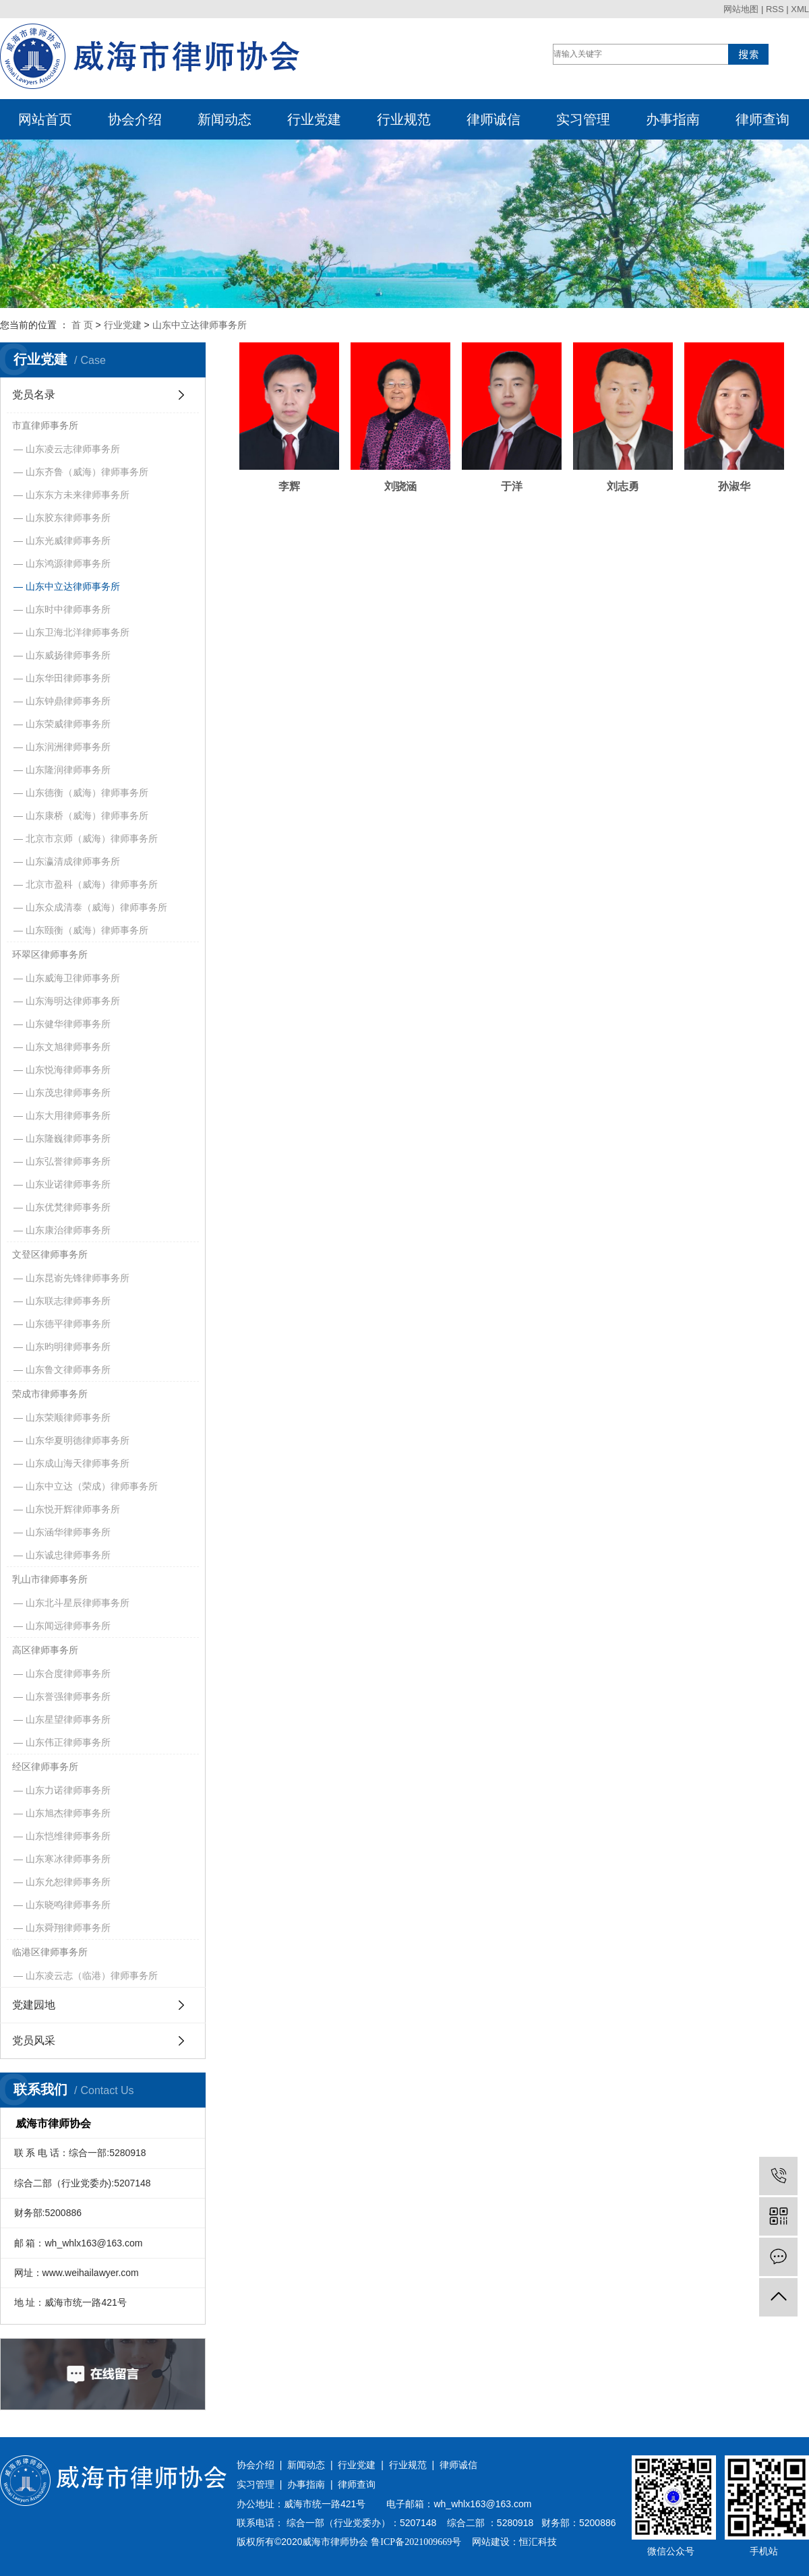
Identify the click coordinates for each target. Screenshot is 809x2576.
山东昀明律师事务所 (68, 1346)
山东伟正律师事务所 (68, 1742)
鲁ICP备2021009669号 (416, 2542)
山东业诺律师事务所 (68, 1184)
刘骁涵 (373, 463)
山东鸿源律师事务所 (68, 563)
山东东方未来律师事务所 (77, 494)
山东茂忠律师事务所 (68, 1092)
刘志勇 (559, 463)
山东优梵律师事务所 (68, 1207)
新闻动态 (224, 119)
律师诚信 (493, 119)
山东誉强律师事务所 (68, 1696)
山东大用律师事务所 (68, 1115)
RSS (775, 9)
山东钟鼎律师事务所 (68, 701)
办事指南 (673, 119)
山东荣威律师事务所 (68, 723)
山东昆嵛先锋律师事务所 (77, 1277)
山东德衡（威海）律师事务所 (87, 792)
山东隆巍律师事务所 (68, 1138)
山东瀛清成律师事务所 (73, 861)
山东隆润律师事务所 (68, 769)
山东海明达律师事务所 (73, 1000)
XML (800, 9)
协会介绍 (135, 119)
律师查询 (762, 119)
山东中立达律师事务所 (199, 324)
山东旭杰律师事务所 (68, 1813)
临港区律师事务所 (50, 1951)
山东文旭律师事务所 (68, 1046)
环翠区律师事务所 (50, 954)
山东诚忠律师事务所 (68, 1555)
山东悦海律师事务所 (68, 1069)
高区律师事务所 (45, 1650)
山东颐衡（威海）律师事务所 (87, 930)
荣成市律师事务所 (50, 1393)
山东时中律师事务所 (68, 609)
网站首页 (45, 119)
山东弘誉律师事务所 (68, 1161)
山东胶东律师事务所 (68, 517)
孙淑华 (652, 463)
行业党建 (314, 119)
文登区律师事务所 (50, 1254)
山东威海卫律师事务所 (73, 978)
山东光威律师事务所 (68, 540)
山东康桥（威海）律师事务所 (87, 815)
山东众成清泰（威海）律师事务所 (96, 907)
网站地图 (740, 9)
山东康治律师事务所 (68, 1230)
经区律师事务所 (45, 1766)
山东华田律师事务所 (68, 678)
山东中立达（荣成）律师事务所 (92, 1486)
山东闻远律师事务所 (68, 1625)
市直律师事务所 (45, 425)
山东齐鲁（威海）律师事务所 (87, 471)
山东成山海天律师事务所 (77, 1463)
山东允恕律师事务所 (68, 1881)
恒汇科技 (538, 2542)
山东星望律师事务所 (68, 1719)
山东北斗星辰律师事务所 (77, 1602)
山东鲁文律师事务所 (68, 1369)
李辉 (280, 463)
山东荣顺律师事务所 (68, 1417)
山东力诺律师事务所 (68, 1790)
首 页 (82, 324)
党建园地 (33, 2005)
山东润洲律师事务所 (68, 746)
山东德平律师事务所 (68, 1323)
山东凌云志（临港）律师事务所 (92, 1975)
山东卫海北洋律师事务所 (77, 632)
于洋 (466, 463)
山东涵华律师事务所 (68, 1532)
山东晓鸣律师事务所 (68, 1904)
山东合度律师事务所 (68, 1673)
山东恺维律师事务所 (68, 1836)
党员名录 (33, 394)
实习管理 (583, 119)
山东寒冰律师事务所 (68, 1858)
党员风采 (33, 2040)
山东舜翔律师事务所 (68, 1927)
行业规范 (404, 119)
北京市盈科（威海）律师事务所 (92, 884)
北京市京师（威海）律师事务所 (92, 838)
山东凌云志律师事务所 (73, 448)
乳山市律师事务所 (50, 1579)
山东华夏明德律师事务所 (77, 1440)
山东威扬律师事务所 (68, 655)
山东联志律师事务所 (68, 1300)
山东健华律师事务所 (68, 1023)
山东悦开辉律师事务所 (73, 1509)
